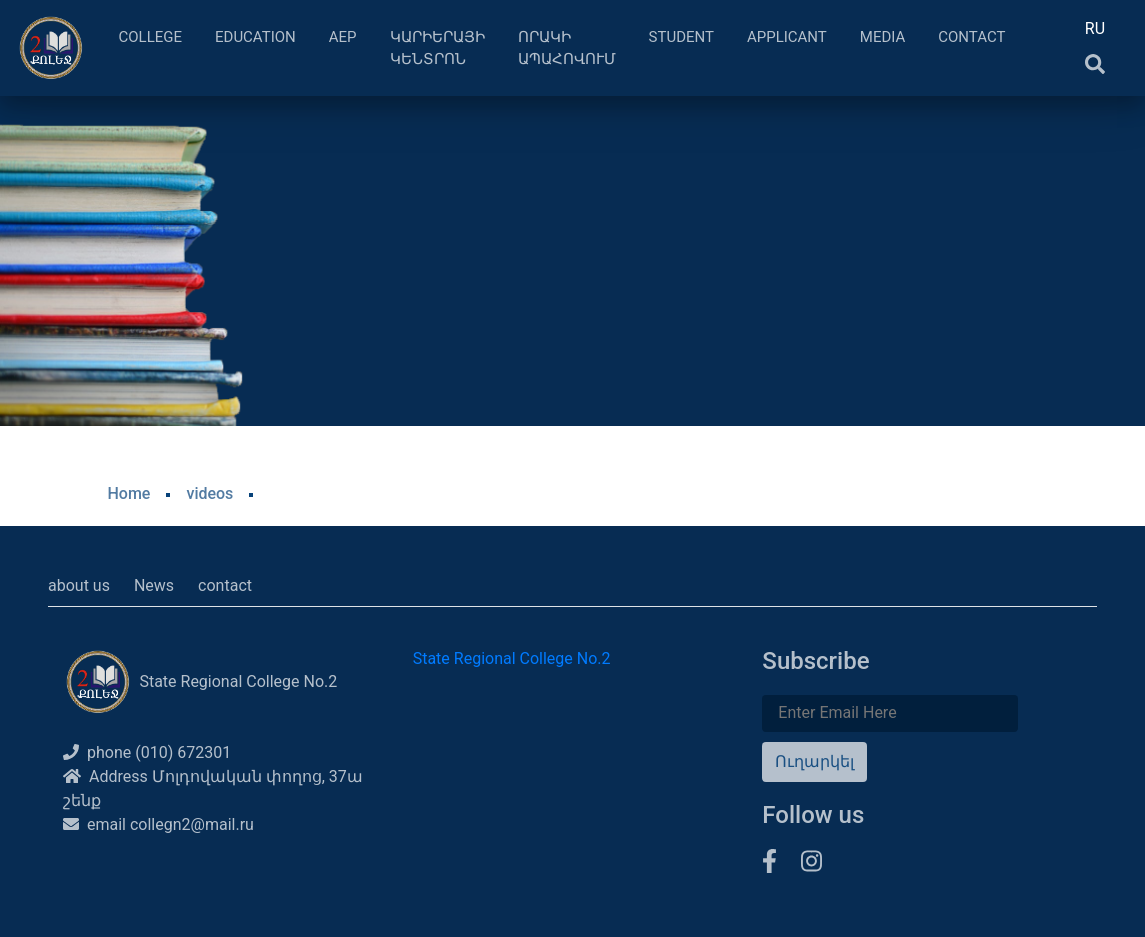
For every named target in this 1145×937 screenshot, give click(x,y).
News (154, 585)
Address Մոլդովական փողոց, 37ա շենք (213, 788)
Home (129, 493)
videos (209, 493)
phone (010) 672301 (147, 752)
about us (79, 585)
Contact (971, 37)
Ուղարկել (814, 761)
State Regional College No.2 (512, 658)
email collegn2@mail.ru (158, 824)
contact (225, 585)
